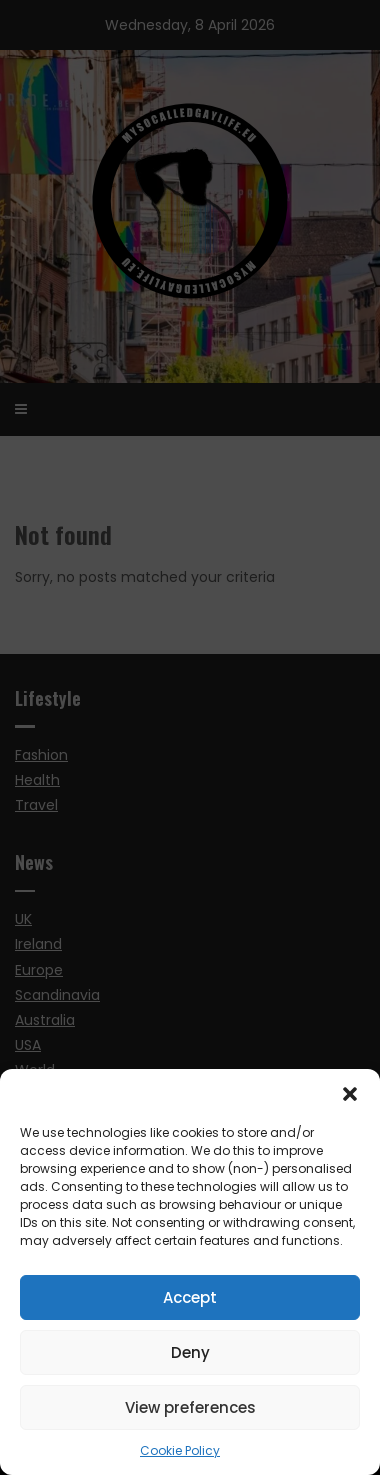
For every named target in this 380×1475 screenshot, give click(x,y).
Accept (190, 1297)
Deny (190, 1352)
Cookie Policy (180, 1450)
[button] (350, 1094)
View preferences (190, 1407)
